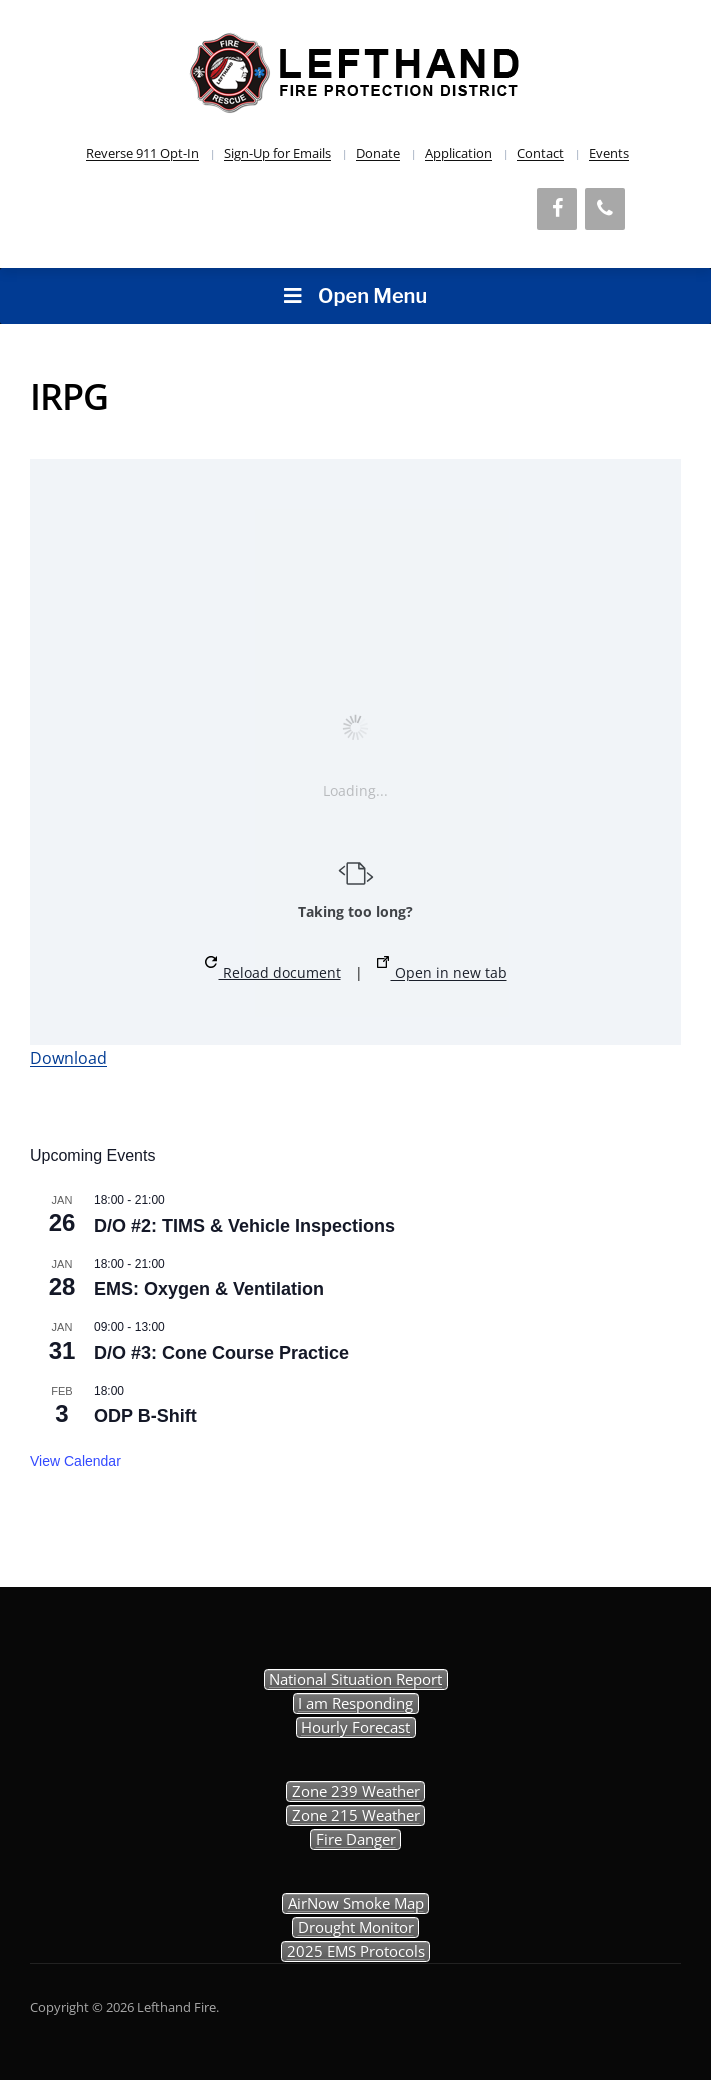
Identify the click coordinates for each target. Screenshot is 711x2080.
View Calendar (75, 1461)
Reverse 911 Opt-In (142, 153)
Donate (378, 153)
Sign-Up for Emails (277, 153)
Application (458, 153)
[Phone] (605, 209)
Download (68, 1058)
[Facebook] (557, 209)
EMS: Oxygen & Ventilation (209, 1289)
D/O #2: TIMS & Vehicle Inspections (244, 1226)
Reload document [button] (273, 969)
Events (609, 153)
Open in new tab (442, 969)
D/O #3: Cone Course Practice (221, 1353)
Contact (540, 153)
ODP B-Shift (145, 1416)
